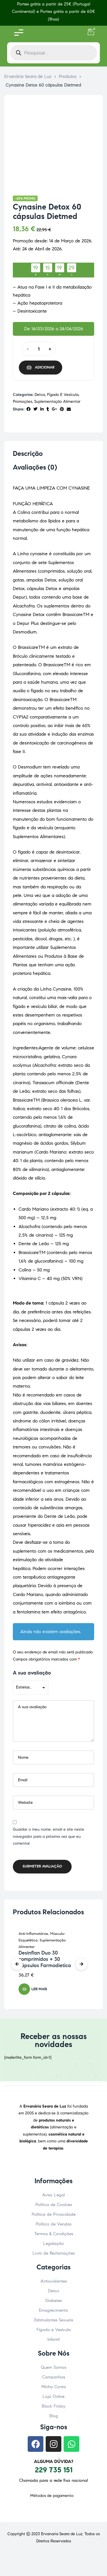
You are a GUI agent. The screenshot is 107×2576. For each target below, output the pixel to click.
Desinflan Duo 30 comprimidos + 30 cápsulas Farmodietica (45, 1959)
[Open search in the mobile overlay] (53, 52)
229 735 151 (53, 2469)
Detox (40, 394)
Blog (53, 2415)
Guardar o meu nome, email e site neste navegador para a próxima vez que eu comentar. (48, 1836)
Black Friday (53, 2406)
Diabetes (53, 2300)
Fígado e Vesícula (62, 394)
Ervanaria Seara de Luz (61, 2533)
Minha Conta (53, 2386)
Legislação (53, 2243)
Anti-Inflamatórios (33, 1933)
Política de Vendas (53, 2224)
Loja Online (53, 2396)
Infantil (53, 2339)
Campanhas (53, 2377)
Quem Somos (53, 2367)
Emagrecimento (53, 2310)
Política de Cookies (53, 2204)
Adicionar (44, 367)
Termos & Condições (53, 2233)
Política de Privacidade (54, 2214)
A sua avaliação (32, 1673)
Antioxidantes (54, 2281)
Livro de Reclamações (54, 2253)
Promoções (22, 401)
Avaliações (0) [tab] (35, 467)
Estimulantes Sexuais (53, 2320)
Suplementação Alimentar (57, 401)
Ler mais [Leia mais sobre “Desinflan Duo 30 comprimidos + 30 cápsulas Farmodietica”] (39, 1989)
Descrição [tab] (28, 454)
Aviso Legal (53, 2194)
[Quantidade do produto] (38, 349)
